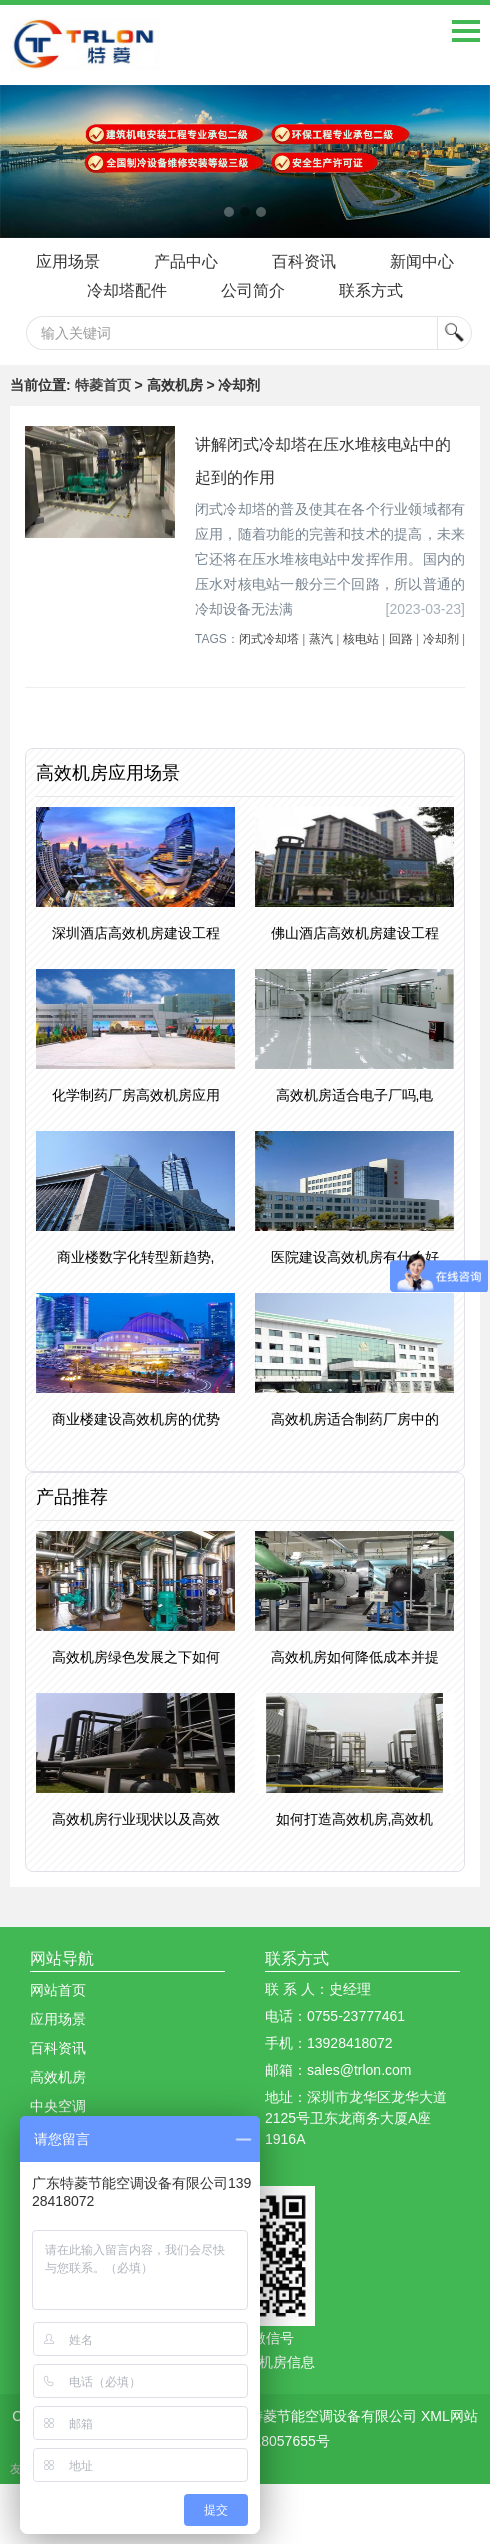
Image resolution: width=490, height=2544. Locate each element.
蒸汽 (321, 639)
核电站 (361, 639)
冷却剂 (441, 639)
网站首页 (58, 1990)
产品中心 (186, 261)
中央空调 (58, 2106)
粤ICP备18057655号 (266, 2441)
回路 (401, 639)
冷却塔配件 (127, 290)
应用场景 (68, 261)
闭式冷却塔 (269, 639)
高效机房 (58, 2077)
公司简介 (253, 290)
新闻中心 (422, 261)
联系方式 (371, 290)
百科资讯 (304, 261)
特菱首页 (103, 385)
